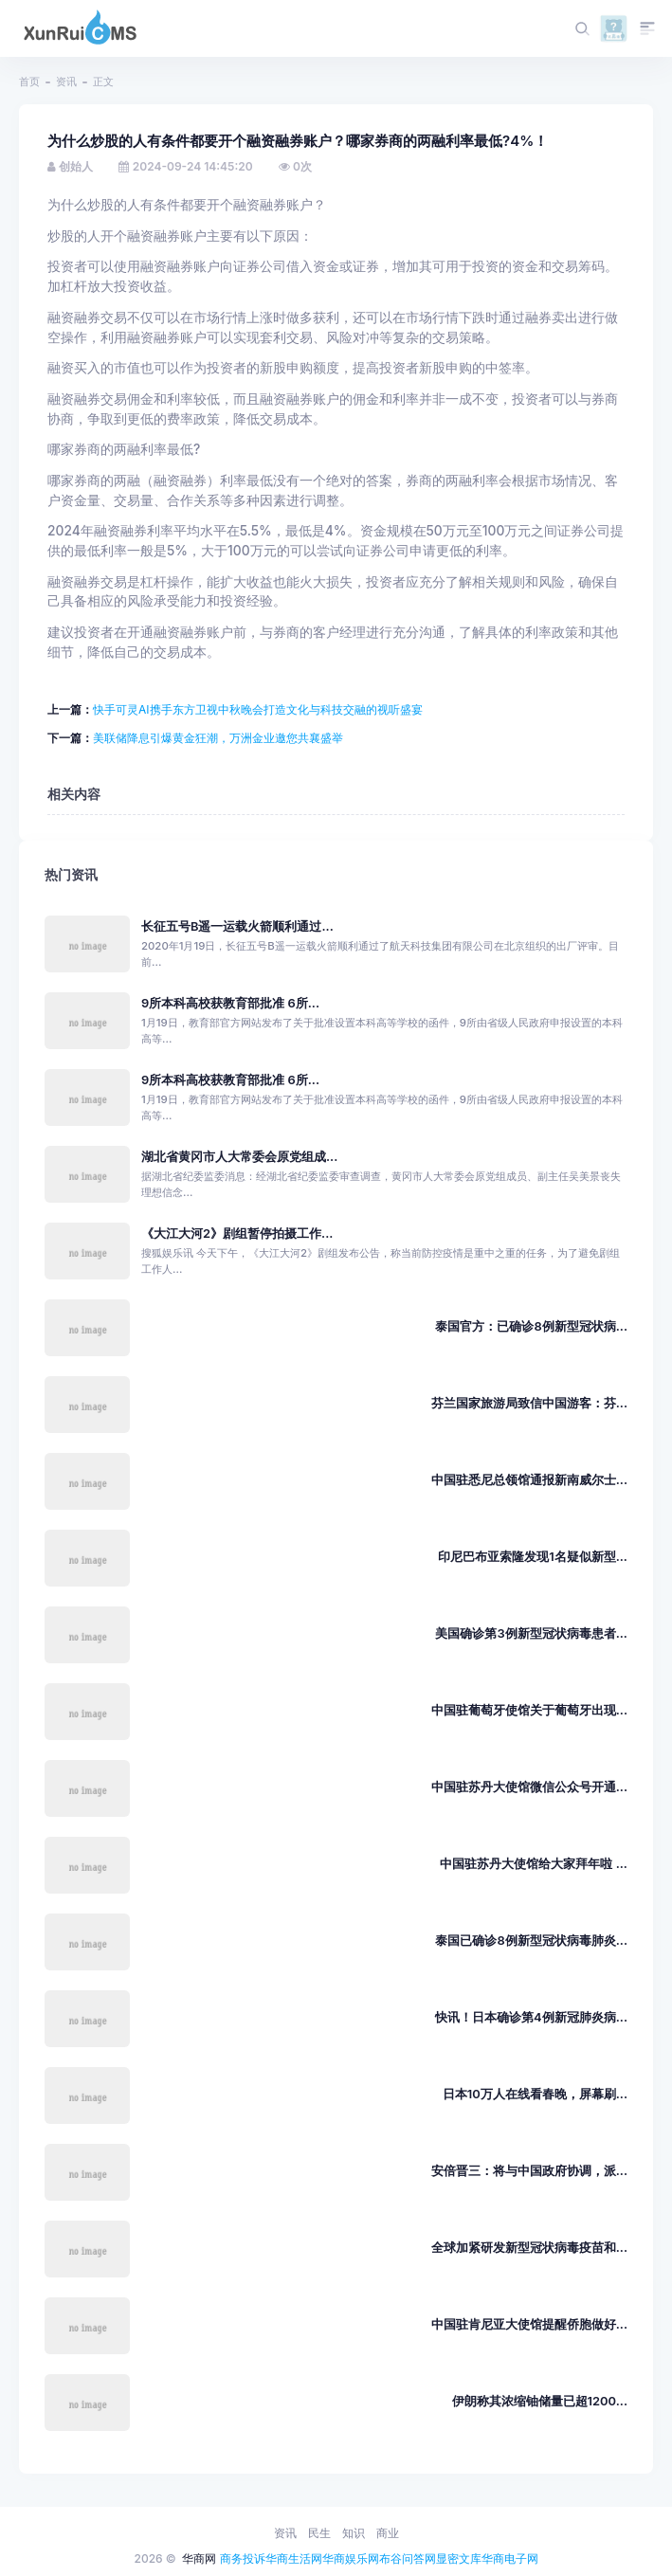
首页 (29, 81)
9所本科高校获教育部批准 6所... (230, 1003)
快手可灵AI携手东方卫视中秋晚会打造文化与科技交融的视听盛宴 (258, 709)
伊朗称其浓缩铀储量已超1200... (539, 2401)
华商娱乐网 (350, 2558)
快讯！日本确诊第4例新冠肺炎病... (531, 2017)
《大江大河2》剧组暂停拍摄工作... (237, 1233)
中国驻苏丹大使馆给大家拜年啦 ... (533, 1864)
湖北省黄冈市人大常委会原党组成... (239, 1157)
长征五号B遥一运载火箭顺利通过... (237, 926)
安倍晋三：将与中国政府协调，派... (529, 2171)
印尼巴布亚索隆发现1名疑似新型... (532, 1557)
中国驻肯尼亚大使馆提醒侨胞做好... (529, 2324)
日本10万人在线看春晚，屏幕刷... (535, 2094)
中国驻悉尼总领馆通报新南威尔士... (529, 1480)
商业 (387, 2533)
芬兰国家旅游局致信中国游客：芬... (529, 1403)
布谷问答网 (407, 2558)
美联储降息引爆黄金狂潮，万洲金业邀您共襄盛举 (218, 738)
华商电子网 (509, 2558)
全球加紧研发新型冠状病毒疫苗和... (529, 2247)
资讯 (66, 81)
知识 (353, 2533)
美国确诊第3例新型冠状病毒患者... (531, 1633)
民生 (319, 2533)
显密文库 (458, 2558)
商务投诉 (242, 2558)
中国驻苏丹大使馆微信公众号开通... (529, 1787)
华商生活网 (293, 2558)
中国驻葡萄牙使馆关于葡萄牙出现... (529, 1710)
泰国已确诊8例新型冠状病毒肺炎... (531, 1940)
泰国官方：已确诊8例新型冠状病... (531, 1326)
